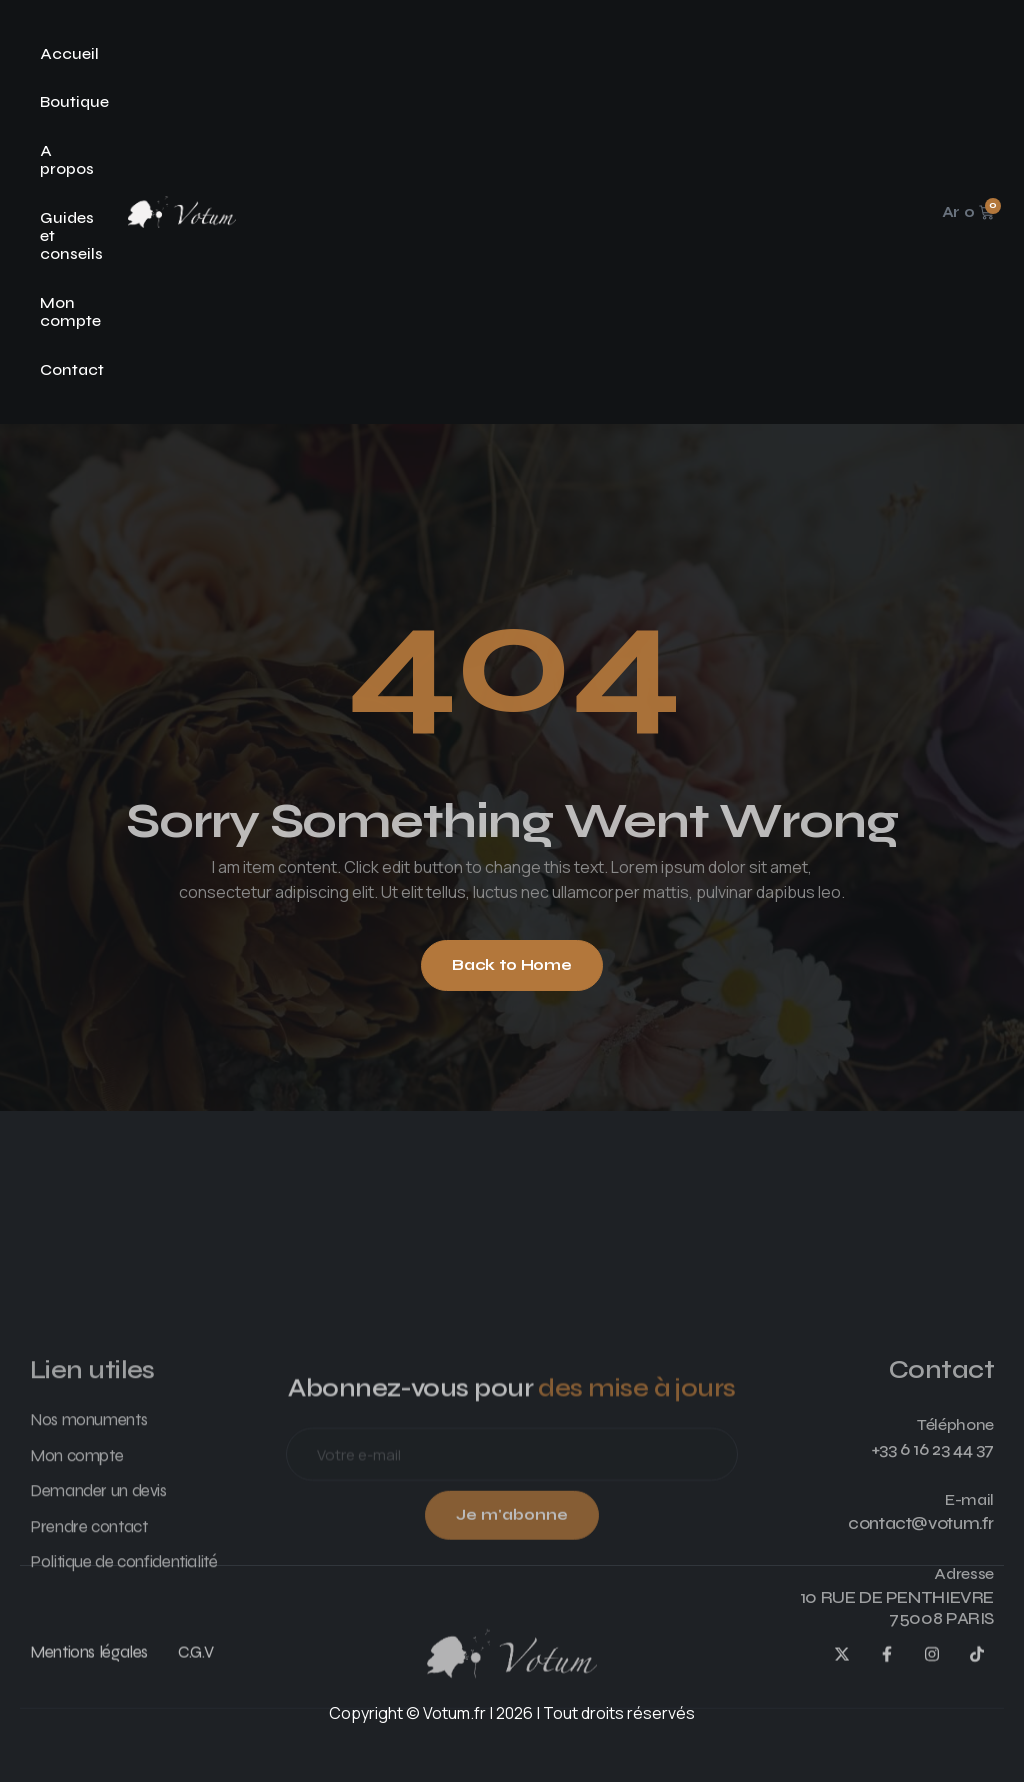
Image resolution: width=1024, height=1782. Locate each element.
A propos (67, 159)
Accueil (69, 53)
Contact (72, 369)
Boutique (74, 101)
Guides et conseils (71, 236)
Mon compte (70, 311)
